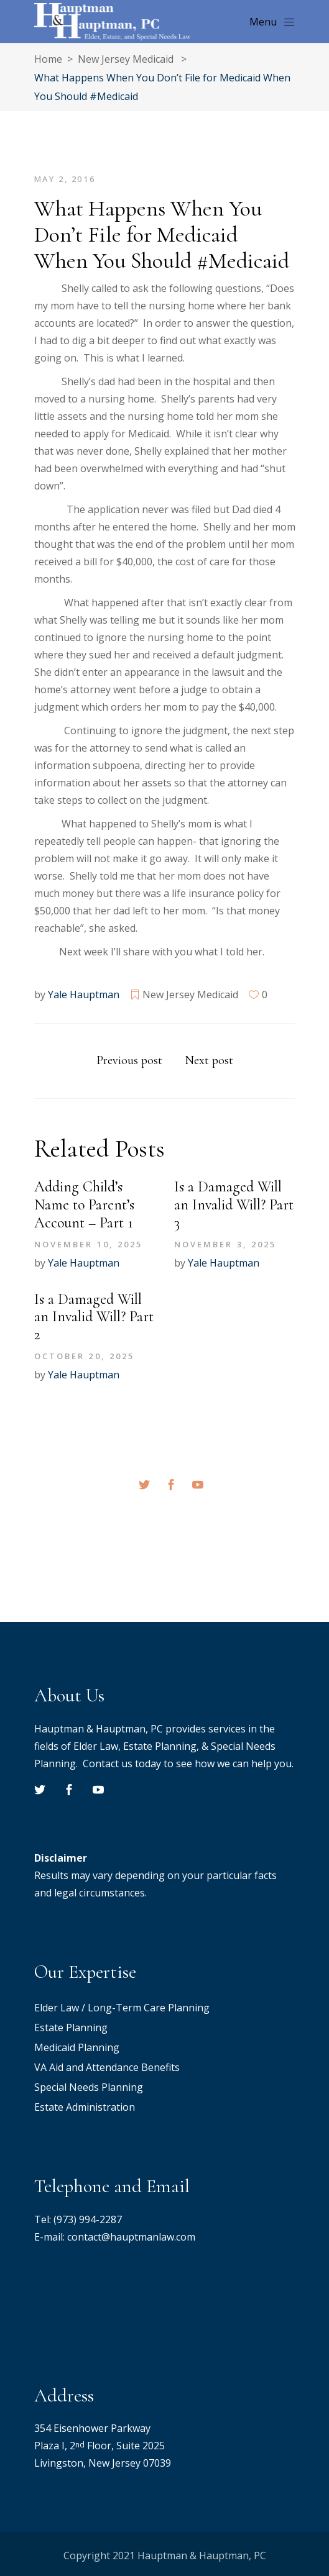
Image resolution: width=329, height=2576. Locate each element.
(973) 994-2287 (87, 2219)
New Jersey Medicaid (126, 59)
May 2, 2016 (65, 178)
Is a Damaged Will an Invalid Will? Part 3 (234, 1205)
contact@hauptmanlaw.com (131, 2237)
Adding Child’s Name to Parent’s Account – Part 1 (84, 1205)
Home (48, 59)
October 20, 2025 (84, 1356)
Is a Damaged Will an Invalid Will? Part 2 (94, 1317)
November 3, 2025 (225, 1244)
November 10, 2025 (88, 1244)
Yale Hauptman (83, 994)
